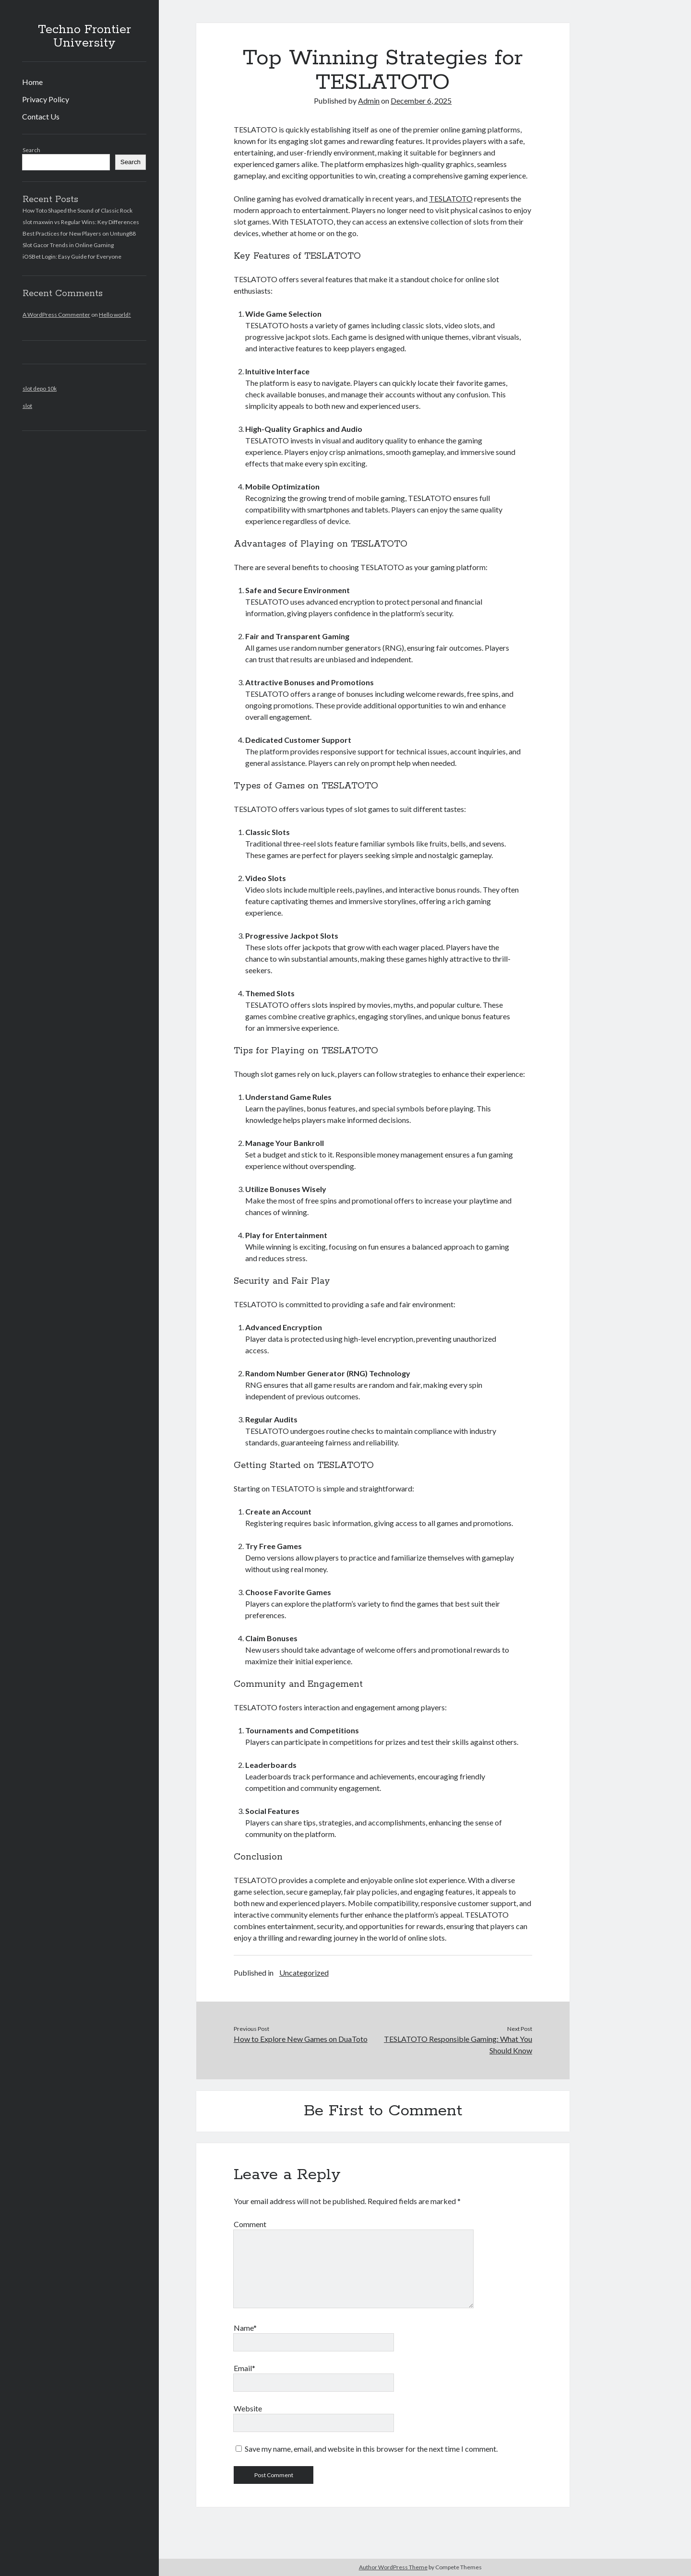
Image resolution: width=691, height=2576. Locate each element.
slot (27, 405)
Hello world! (115, 314)
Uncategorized (304, 1972)
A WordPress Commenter (56, 314)
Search (31, 150)
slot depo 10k (40, 388)
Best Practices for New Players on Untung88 (79, 233)
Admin (369, 100)
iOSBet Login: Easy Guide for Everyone (72, 256)
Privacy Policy (45, 99)
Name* (245, 2327)
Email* (244, 2368)
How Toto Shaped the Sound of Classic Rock (77, 210)
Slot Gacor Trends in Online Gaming (68, 245)
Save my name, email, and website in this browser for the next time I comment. (371, 2448)
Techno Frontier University (84, 36)
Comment (250, 2224)
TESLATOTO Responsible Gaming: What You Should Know (458, 2044)
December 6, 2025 (421, 100)
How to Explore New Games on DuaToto (301, 2038)
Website (248, 2408)
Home (32, 81)
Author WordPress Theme (393, 2567)
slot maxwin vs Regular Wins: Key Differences (81, 222)
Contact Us (41, 116)
